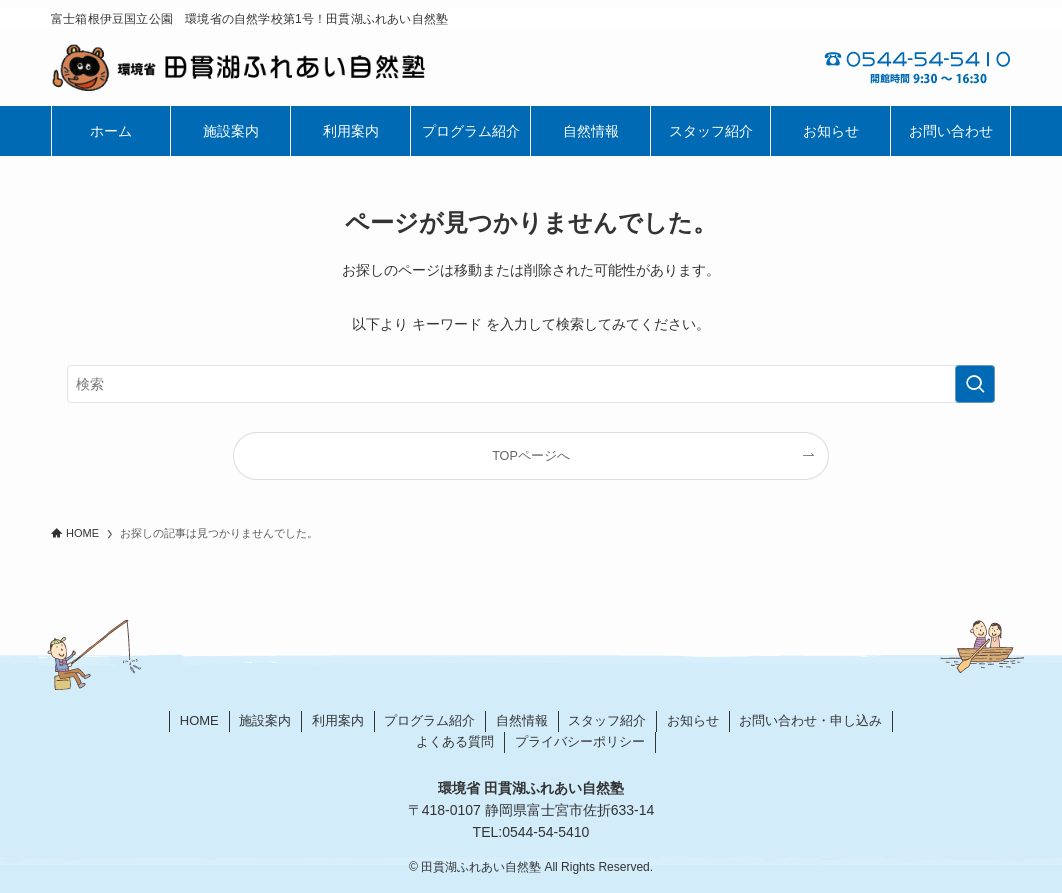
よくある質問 (455, 741)
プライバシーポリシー (580, 741)
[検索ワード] (531, 384)
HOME (199, 720)
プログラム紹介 (429, 720)
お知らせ (693, 720)
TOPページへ (531, 456)
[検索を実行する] (975, 384)
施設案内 (265, 720)
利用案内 (338, 720)
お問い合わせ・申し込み (810, 720)
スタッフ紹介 (607, 720)
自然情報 (522, 720)
